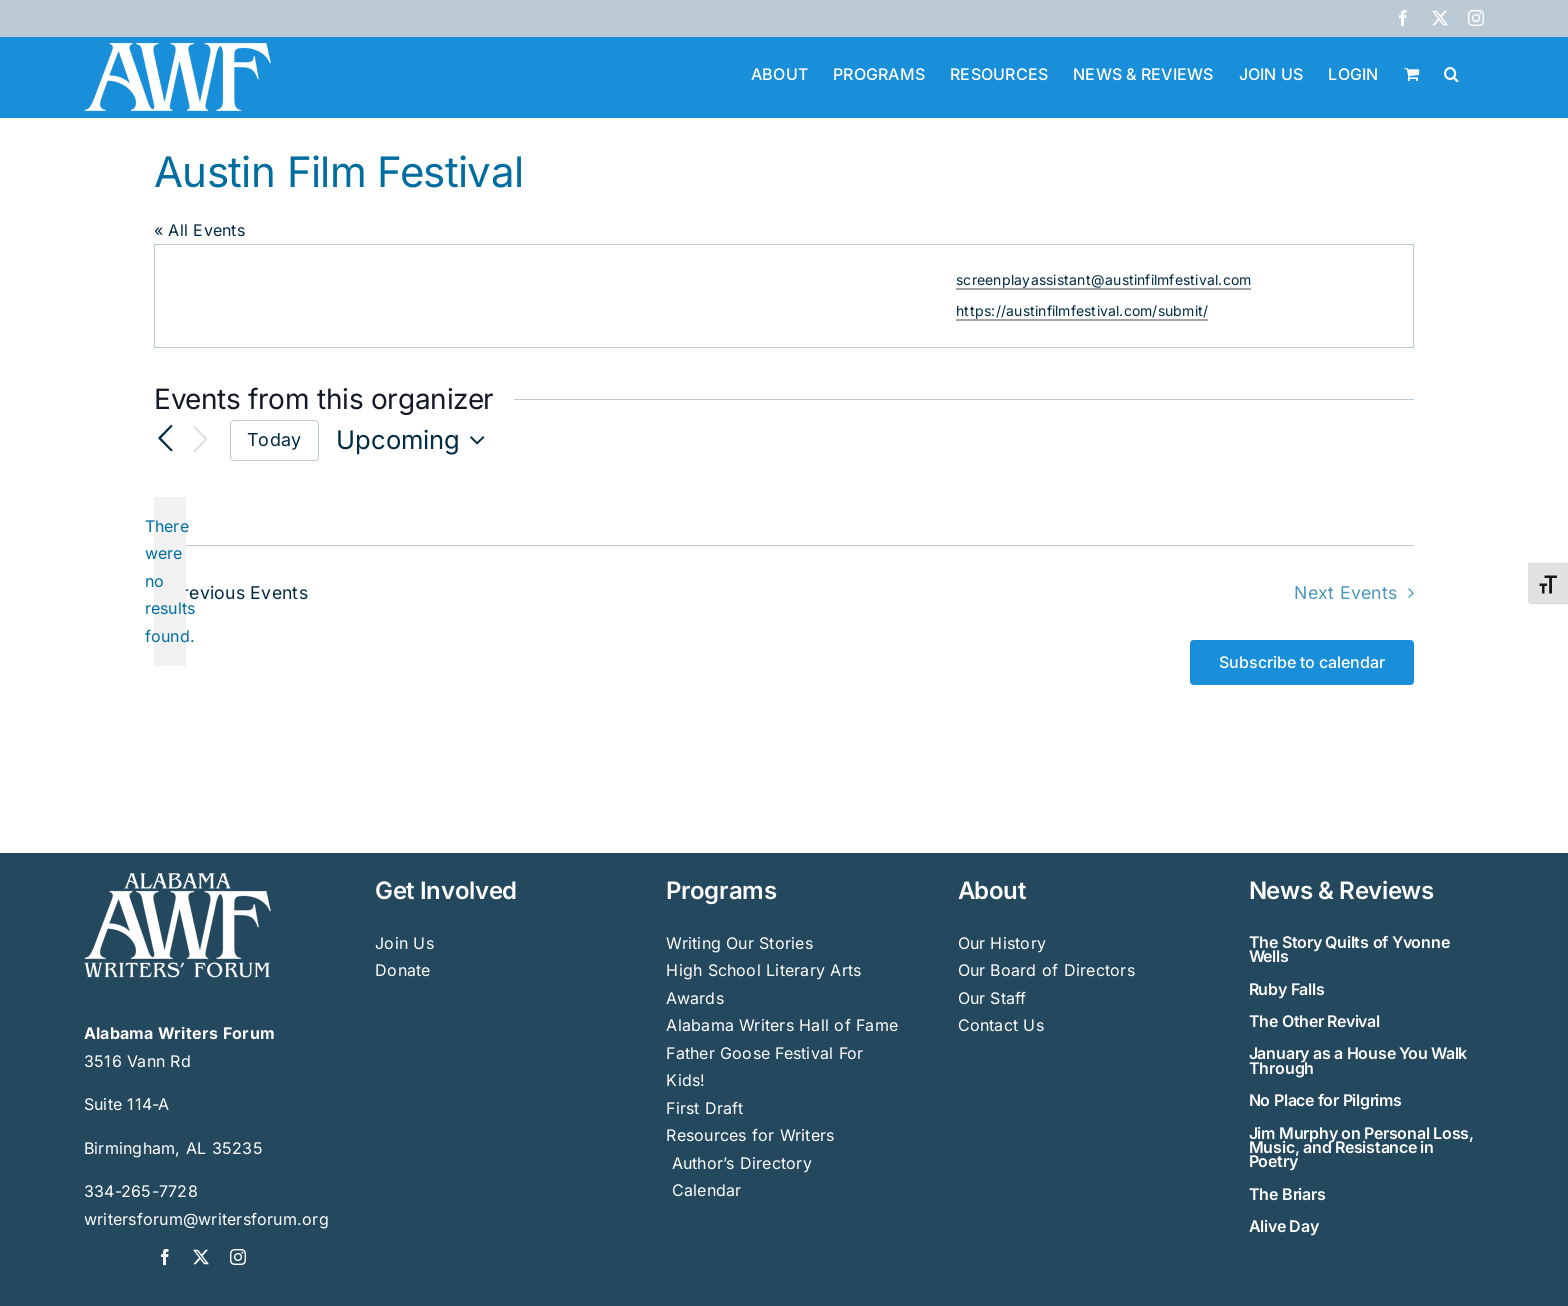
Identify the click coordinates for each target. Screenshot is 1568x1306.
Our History (1002, 943)
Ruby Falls (1287, 989)
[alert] (170, 582)
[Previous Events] (166, 440)
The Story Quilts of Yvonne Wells (1349, 949)
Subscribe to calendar (1302, 662)
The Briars (1287, 1194)
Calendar (707, 1190)
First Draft (704, 1108)
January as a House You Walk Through (1358, 1060)
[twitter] (201, 1257)
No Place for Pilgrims (1325, 1100)
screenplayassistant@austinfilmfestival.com (1103, 279)
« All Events (199, 230)
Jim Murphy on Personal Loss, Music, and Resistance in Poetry (1361, 1147)
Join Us (404, 943)
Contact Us (1001, 1025)
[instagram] (238, 1257)
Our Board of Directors (1046, 970)
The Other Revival (1314, 1021)
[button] (1451, 72)
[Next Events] (200, 440)
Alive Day (1284, 1226)
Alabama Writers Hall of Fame (782, 1025)
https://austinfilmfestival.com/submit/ (1082, 310)
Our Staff (992, 998)
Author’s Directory (739, 1163)
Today (274, 439)
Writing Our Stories (739, 943)
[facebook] (165, 1257)
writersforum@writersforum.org (206, 1219)
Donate (402, 970)
